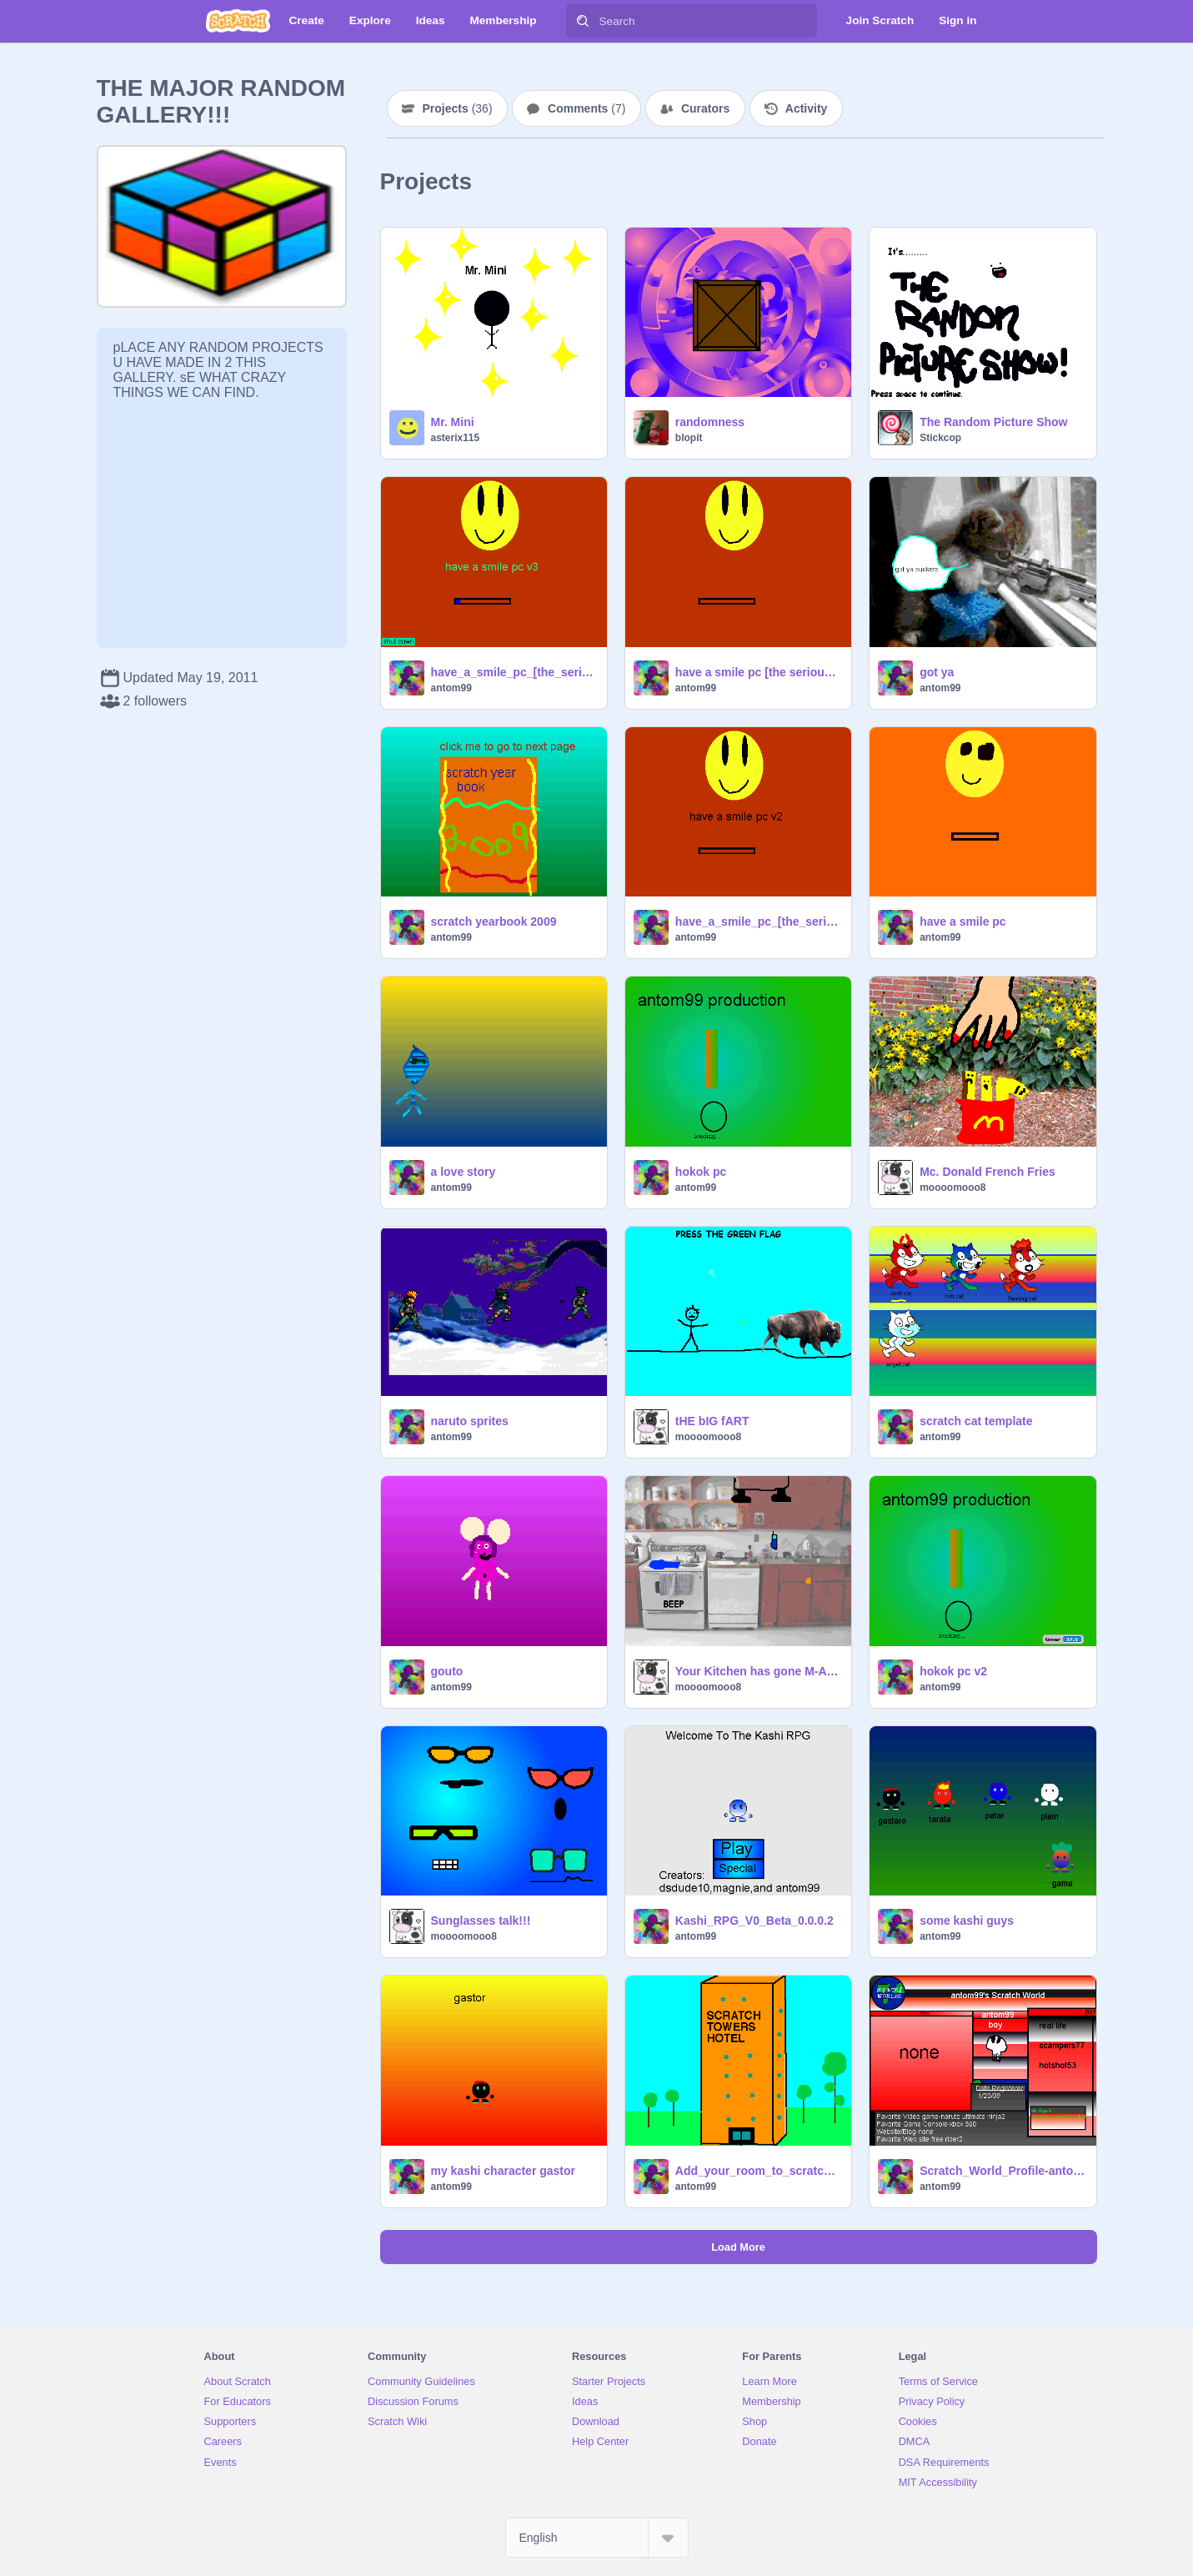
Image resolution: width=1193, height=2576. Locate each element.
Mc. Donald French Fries (987, 1171)
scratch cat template (976, 1421)
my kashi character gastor (503, 2170)
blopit (689, 438)
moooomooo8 (952, 1187)
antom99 (451, 688)
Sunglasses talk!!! (481, 1920)
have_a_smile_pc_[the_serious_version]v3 (514, 672)
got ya (937, 672)
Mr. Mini (452, 422)
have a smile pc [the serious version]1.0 (758, 672)
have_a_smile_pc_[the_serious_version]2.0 (758, 921)
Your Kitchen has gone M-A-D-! (758, 1671)
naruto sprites (470, 1421)
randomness (709, 422)
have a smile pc (963, 921)
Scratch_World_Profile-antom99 (1002, 2170)
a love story (463, 1171)
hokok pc (700, 1171)
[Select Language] (597, 2538)
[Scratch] (238, 21)
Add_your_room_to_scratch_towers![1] (758, 2170)
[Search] (582, 21)
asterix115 (455, 438)
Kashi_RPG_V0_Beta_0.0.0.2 (754, 1920)
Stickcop (940, 438)
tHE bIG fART (712, 1421)
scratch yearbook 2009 (494, 921)
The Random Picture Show (993, 422)
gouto (447, 1671)
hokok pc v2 (953, 1671)
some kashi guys (967, 1920)
